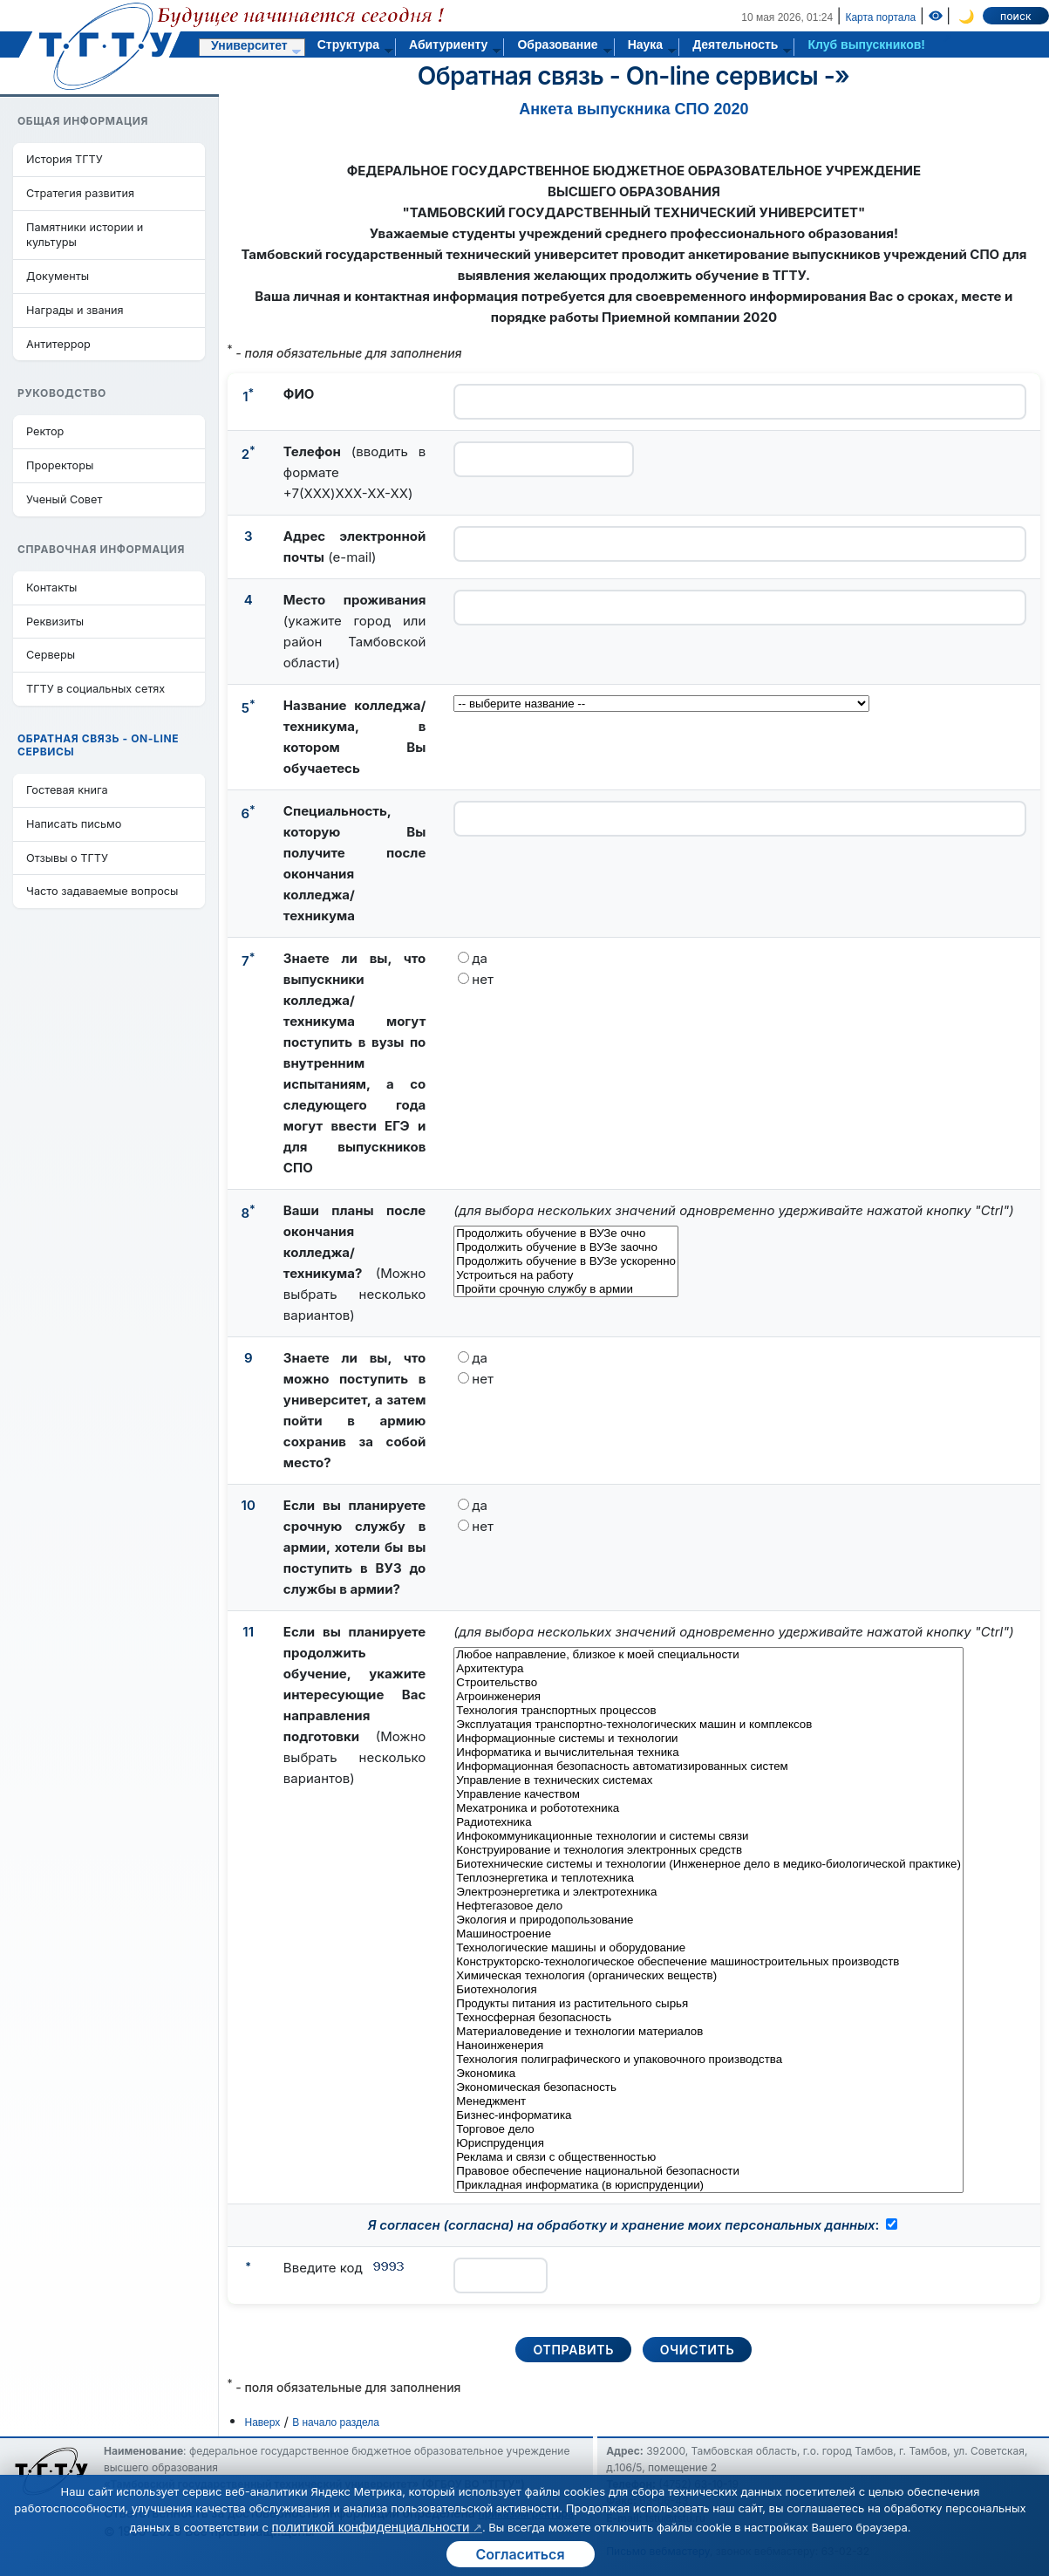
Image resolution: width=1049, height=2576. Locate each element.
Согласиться (519, 2554)
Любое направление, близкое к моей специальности (708, 1655)
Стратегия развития (80, 193)
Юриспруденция (708, 2143)
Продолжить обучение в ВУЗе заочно (566, 1247)
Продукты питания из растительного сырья (708, 2004)
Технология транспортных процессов (708, 1711)
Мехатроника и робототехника (708, 1808)
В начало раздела (335, 2422)
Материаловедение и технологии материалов (708, 2032)
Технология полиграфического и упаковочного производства (708, 2060)
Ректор (45, 431)
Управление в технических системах (708, 1780)
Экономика (708, 2074)
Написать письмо (73, 823)
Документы (57, 276)
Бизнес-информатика (708, 2115)
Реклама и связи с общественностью (708, 2157)
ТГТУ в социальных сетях (95, 688)
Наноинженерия (708, 2046)
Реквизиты (55, 621)
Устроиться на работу (566, 1275)
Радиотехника (708, 1822)
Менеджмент (708, 2101)
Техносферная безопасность (708, 2018)
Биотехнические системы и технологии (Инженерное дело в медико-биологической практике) (708, 1864)
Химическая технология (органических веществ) (708, 1976)
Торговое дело (708, 2129)
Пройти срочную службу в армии (566, 1289)
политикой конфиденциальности (371, 2526)
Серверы (50, 654)
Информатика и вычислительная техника (708, 1752)
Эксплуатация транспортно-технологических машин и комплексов (708, 1725)
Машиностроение (708, 1934)
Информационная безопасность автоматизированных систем (708, 1766)
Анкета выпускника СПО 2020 (633, 109)
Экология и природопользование (708, 1920)
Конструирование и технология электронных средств (708, 1850)
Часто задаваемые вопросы (102, 891)
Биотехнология (708, 1990)
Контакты (51, 587)
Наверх (263, 2422)
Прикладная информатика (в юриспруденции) (708, 2185)
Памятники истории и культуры (84, 235)
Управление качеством (708, 1794)
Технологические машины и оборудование (708, 1948)
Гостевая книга (67, 789)
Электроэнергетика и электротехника (708, 1892)
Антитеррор (58, 344)
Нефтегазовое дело (708, 1906)
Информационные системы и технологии (708, 1739)
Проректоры (59, 465)
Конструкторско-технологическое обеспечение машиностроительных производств (708, 1962)
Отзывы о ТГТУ (67, 857)
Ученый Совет (64, 499)
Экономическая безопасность (708, 2087)
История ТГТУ (64, 159)
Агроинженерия (708, 1697)
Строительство (708, 1683)
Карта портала (880, 17)
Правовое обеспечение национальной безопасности (708, 2171)
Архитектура (708, 1669)
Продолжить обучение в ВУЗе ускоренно (566, 1261)
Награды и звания (75, 310)
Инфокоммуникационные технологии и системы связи (708, 1836)
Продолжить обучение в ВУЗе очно (566, 1233)
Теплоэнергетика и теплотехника (708, 1878)
